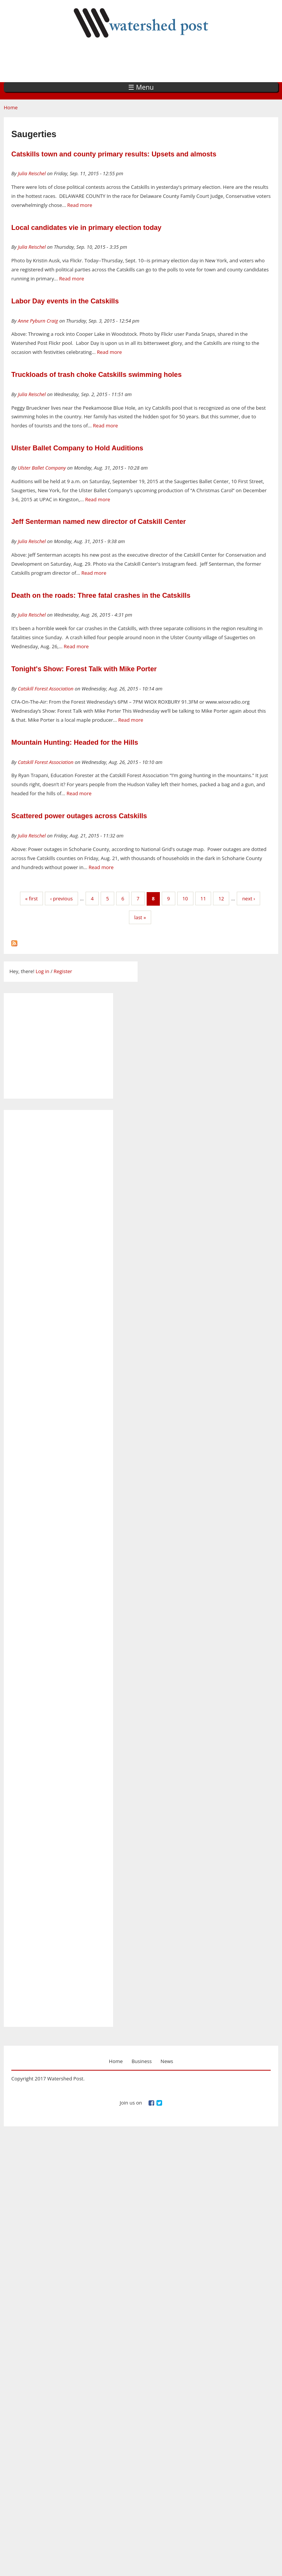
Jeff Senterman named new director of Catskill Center (98, 521)
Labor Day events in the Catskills (65, 301)
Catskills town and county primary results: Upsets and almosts (113, 154)
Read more (79, 205)
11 (203, 898)
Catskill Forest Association (46, 688)
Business (142, 2061)
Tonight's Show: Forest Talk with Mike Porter (84, 669)
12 (221, 898)
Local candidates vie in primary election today (86, 227)
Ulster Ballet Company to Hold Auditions (77, 448)
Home (11, 107)
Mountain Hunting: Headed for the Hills (74, 742)
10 (185, 898)
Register (63, 971)
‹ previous (61, 898)
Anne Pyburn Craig (38, 320)
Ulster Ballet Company (42, 467)
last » (140, 917)
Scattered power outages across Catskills (79, 816)
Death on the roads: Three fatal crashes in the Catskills (100, 595)
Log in (42, 971)
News (167, 2061)
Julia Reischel (32, 173)
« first (31, 898)
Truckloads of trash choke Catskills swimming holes (96, 374)
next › (248, 898)
